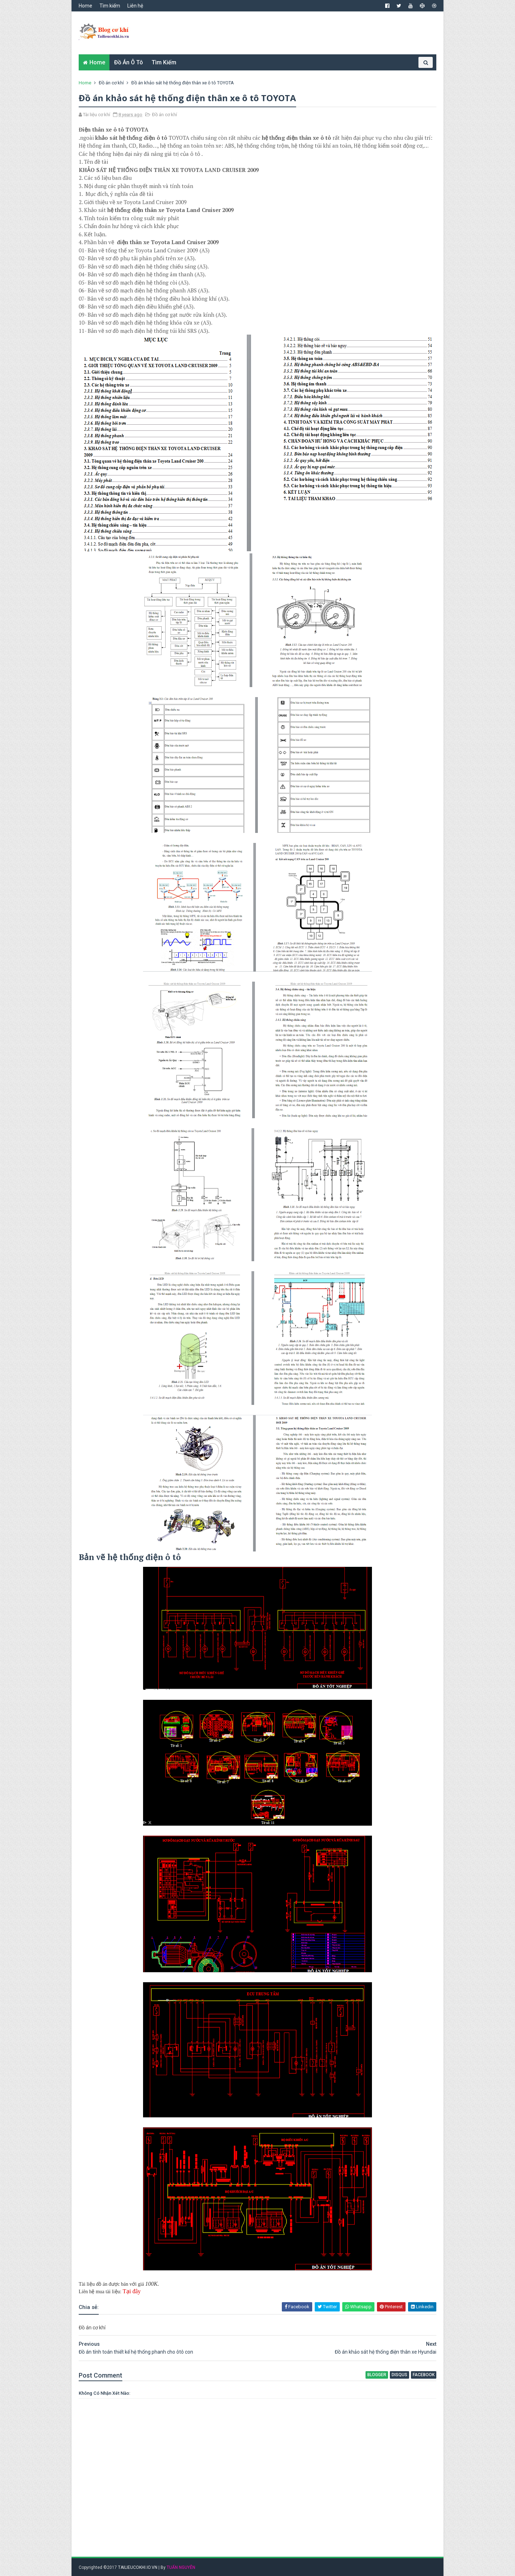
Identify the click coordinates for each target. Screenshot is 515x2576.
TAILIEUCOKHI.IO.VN (137, 2567)
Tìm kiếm (109, 6)
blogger (376, 2374)
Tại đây (132, 2291)
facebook (424, 2374)
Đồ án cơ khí (111, 82)
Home (85, 6)
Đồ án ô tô (128, 62)
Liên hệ (135, 6)
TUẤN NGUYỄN (181, 2567)
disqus (399, 2374)
